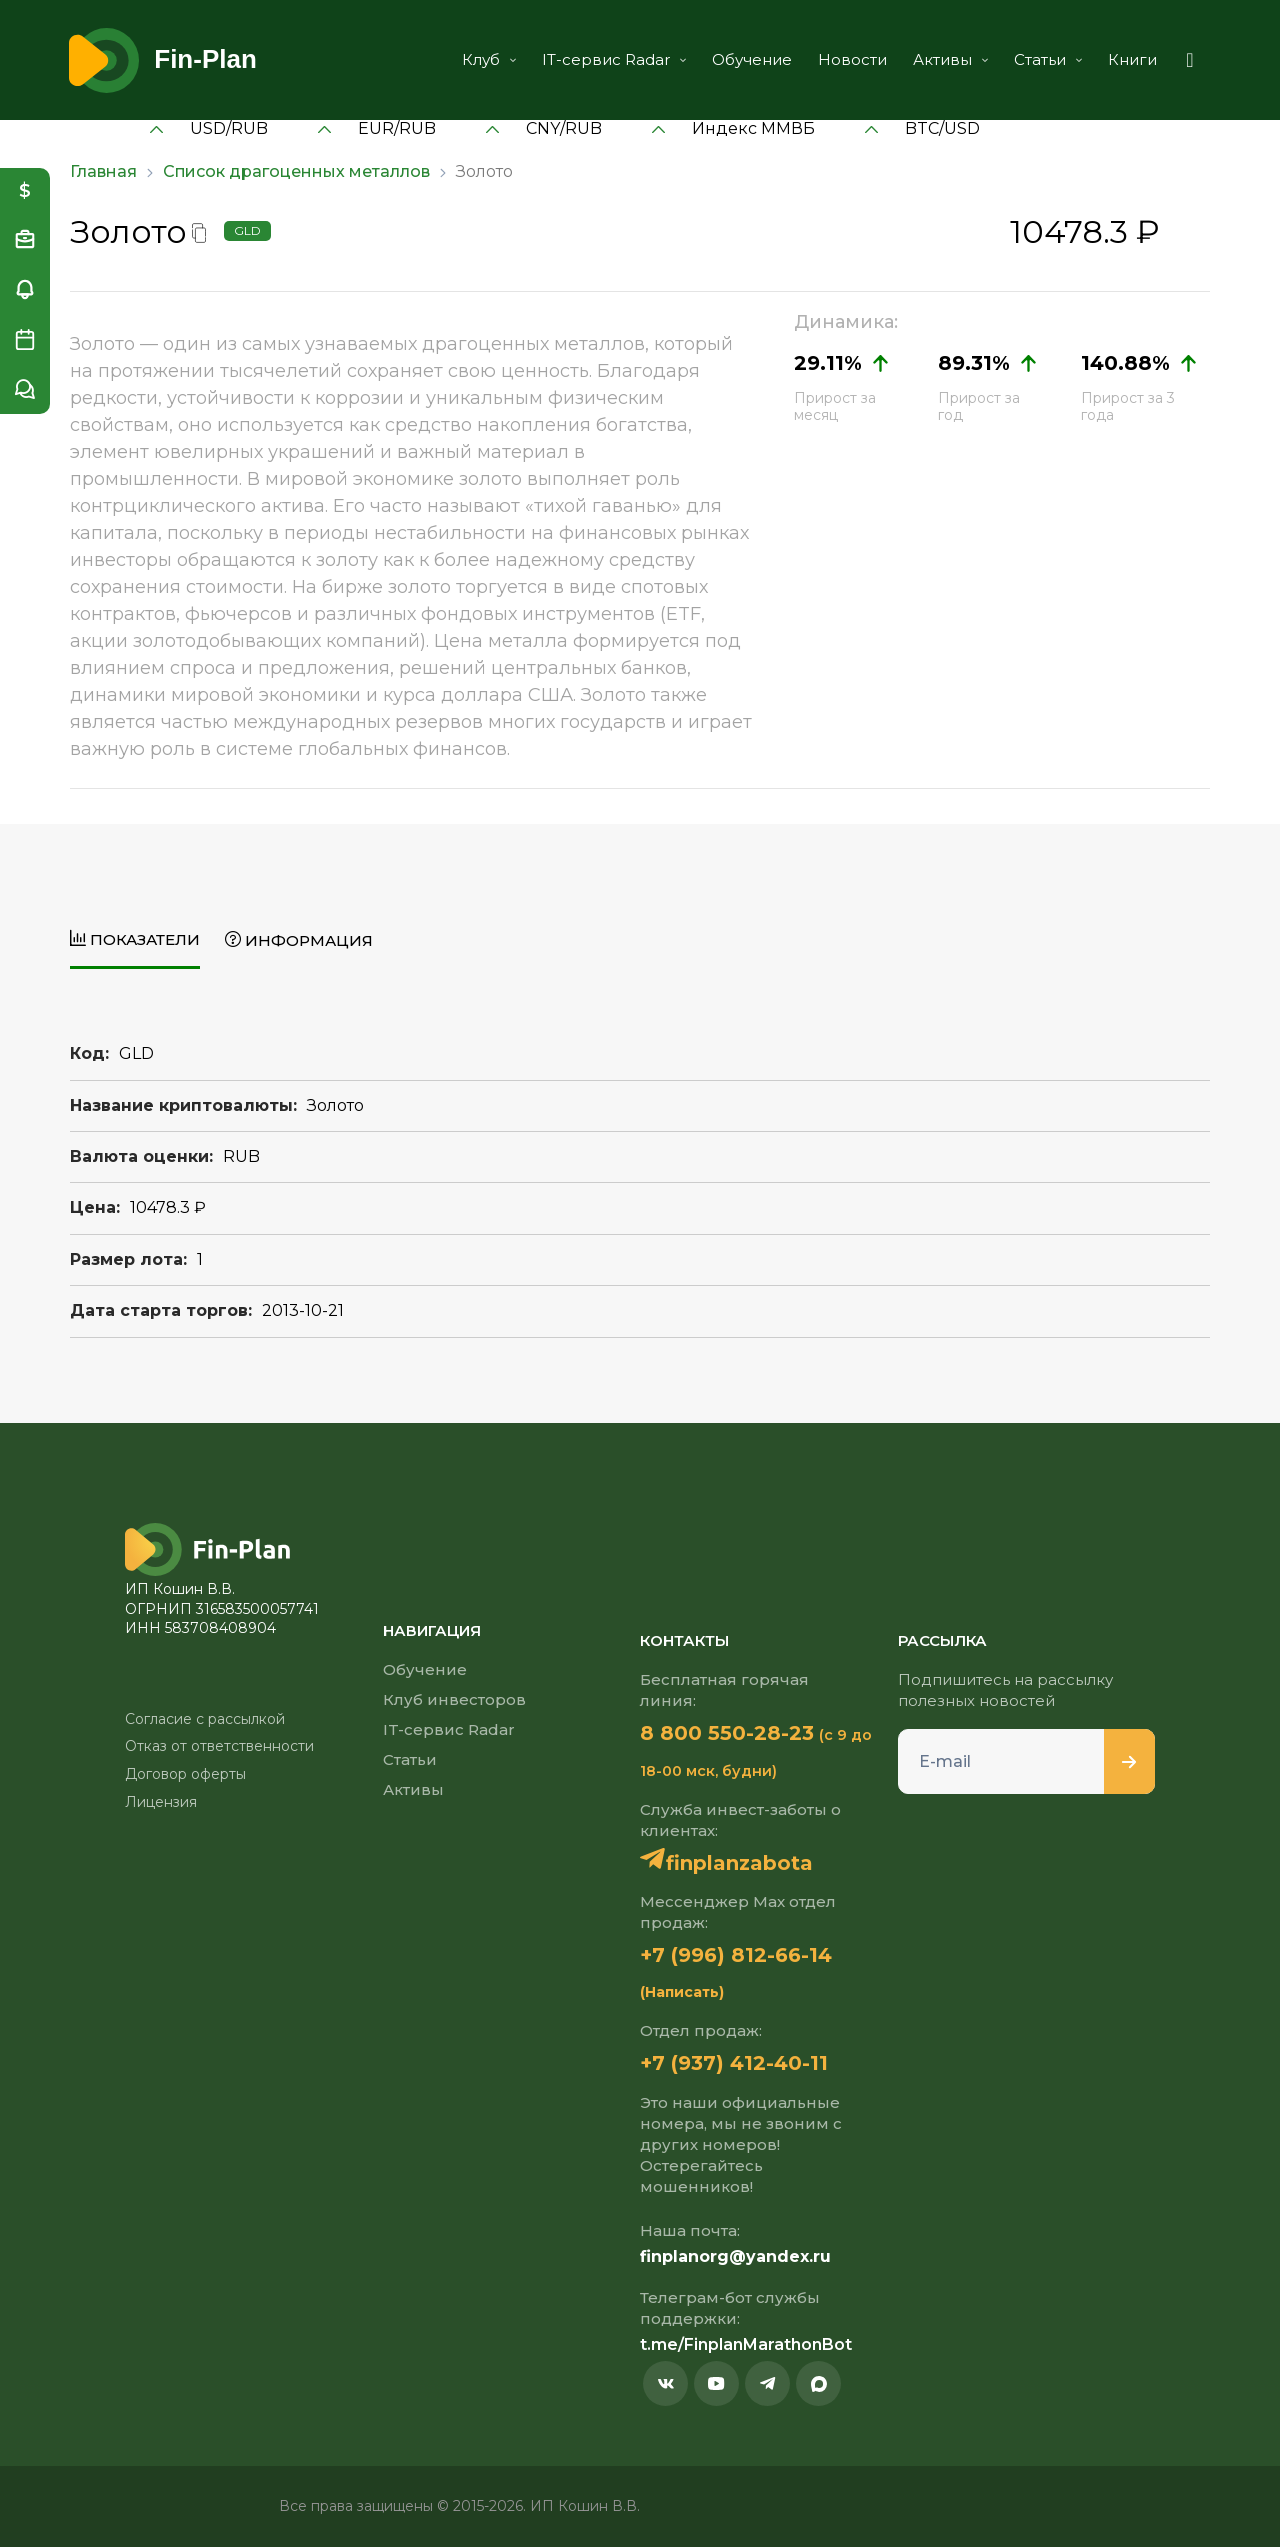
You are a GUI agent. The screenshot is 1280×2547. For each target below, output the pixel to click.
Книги (1132, 59)
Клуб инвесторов (454, 1699)
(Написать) (682, 1992)
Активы (950, 59)
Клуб (489, 59)
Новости (852, 59)
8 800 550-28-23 (727, 1733)
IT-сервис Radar (614, 59)
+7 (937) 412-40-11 (734, 2063)
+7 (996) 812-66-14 (736, 1955)
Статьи (1048, 59)
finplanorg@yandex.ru (735, 2256)
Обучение (752, 59)
